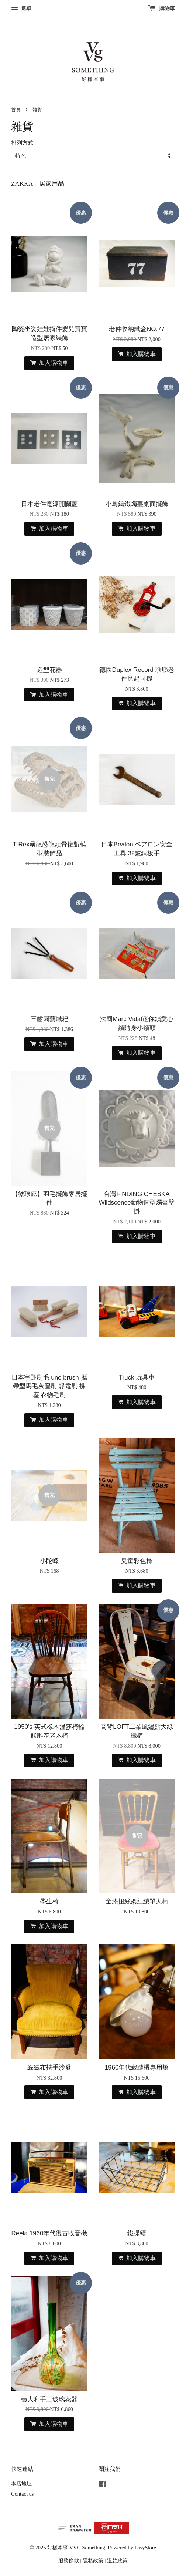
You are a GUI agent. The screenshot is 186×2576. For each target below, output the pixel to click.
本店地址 (21, 2483)
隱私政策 (93, 2560)
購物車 (161, 8)
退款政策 (117, 2560)
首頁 (16, 109)
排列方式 (22, 142)
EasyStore (145, 2547)
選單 (21, 8)
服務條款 (68, 2560)
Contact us (22, 2494)
